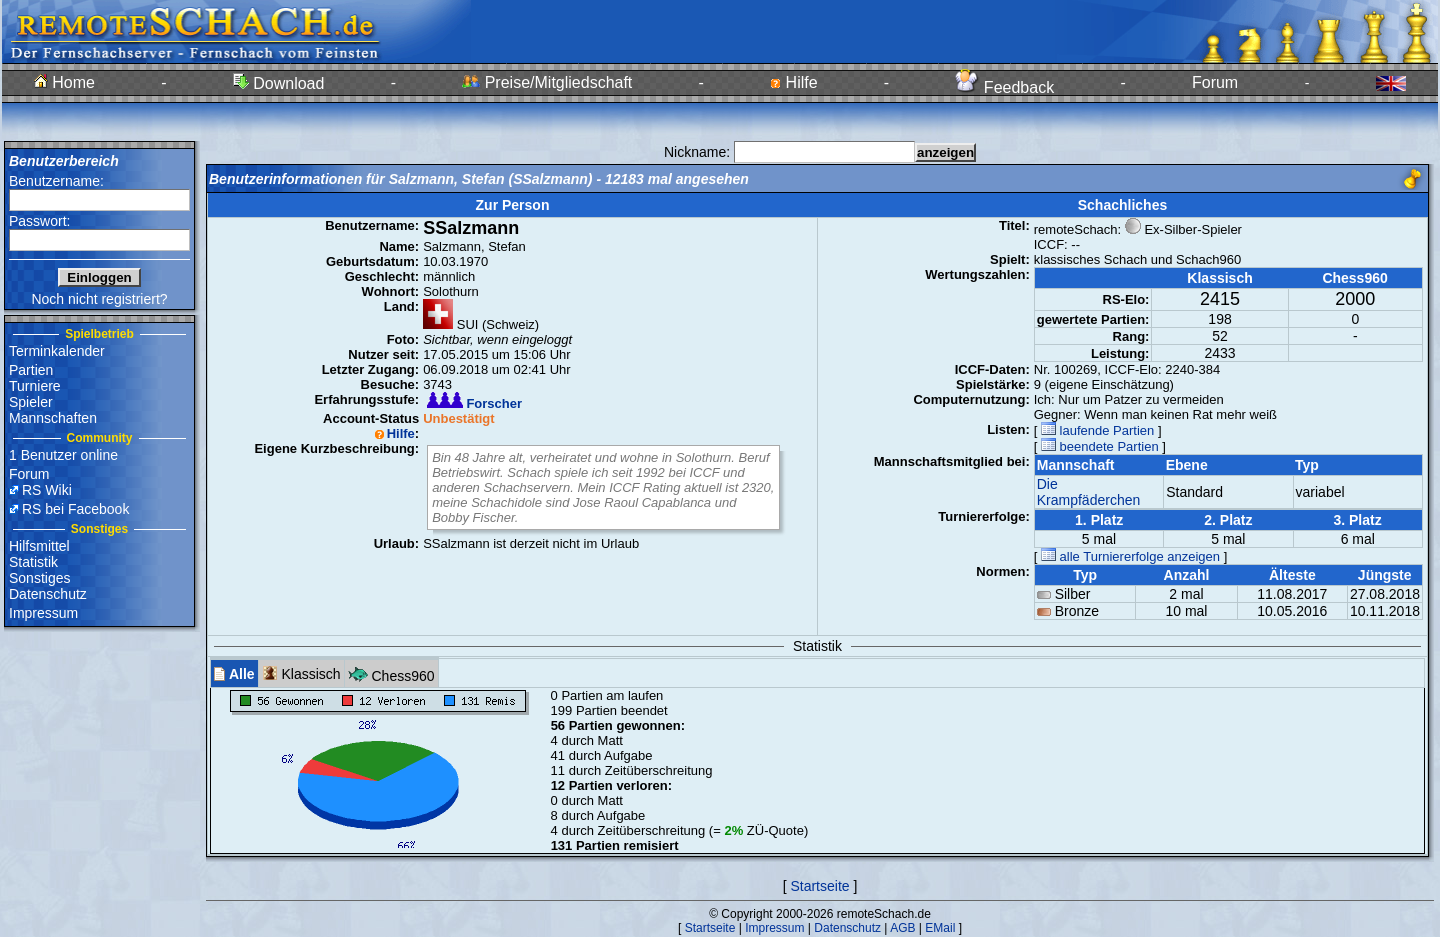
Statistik (33, 562)
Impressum (43, 613)
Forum (1215, 82)
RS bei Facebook (75, 509)
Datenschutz (48, 594)
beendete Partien (1100, 446)
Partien (31, 370)
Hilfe (793, 82)
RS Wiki (47, 490)
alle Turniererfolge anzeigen (1130, 556)
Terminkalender (57, 351)
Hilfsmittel (39, 546)
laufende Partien (1097, 430)
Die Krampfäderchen (1089, 492)
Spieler (31, 402)
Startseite (819, 886)
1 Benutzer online (63, 455)
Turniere (35, 386)
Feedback (1004, 87)
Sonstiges (39, 578)
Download (279, 83)
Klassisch (301, 673)
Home (64, 82)
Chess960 (391, 673)
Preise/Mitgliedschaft (547, 82)
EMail (940, 928)
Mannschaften (53, 418)
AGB (902, 928)
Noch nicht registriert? (99, 299)
